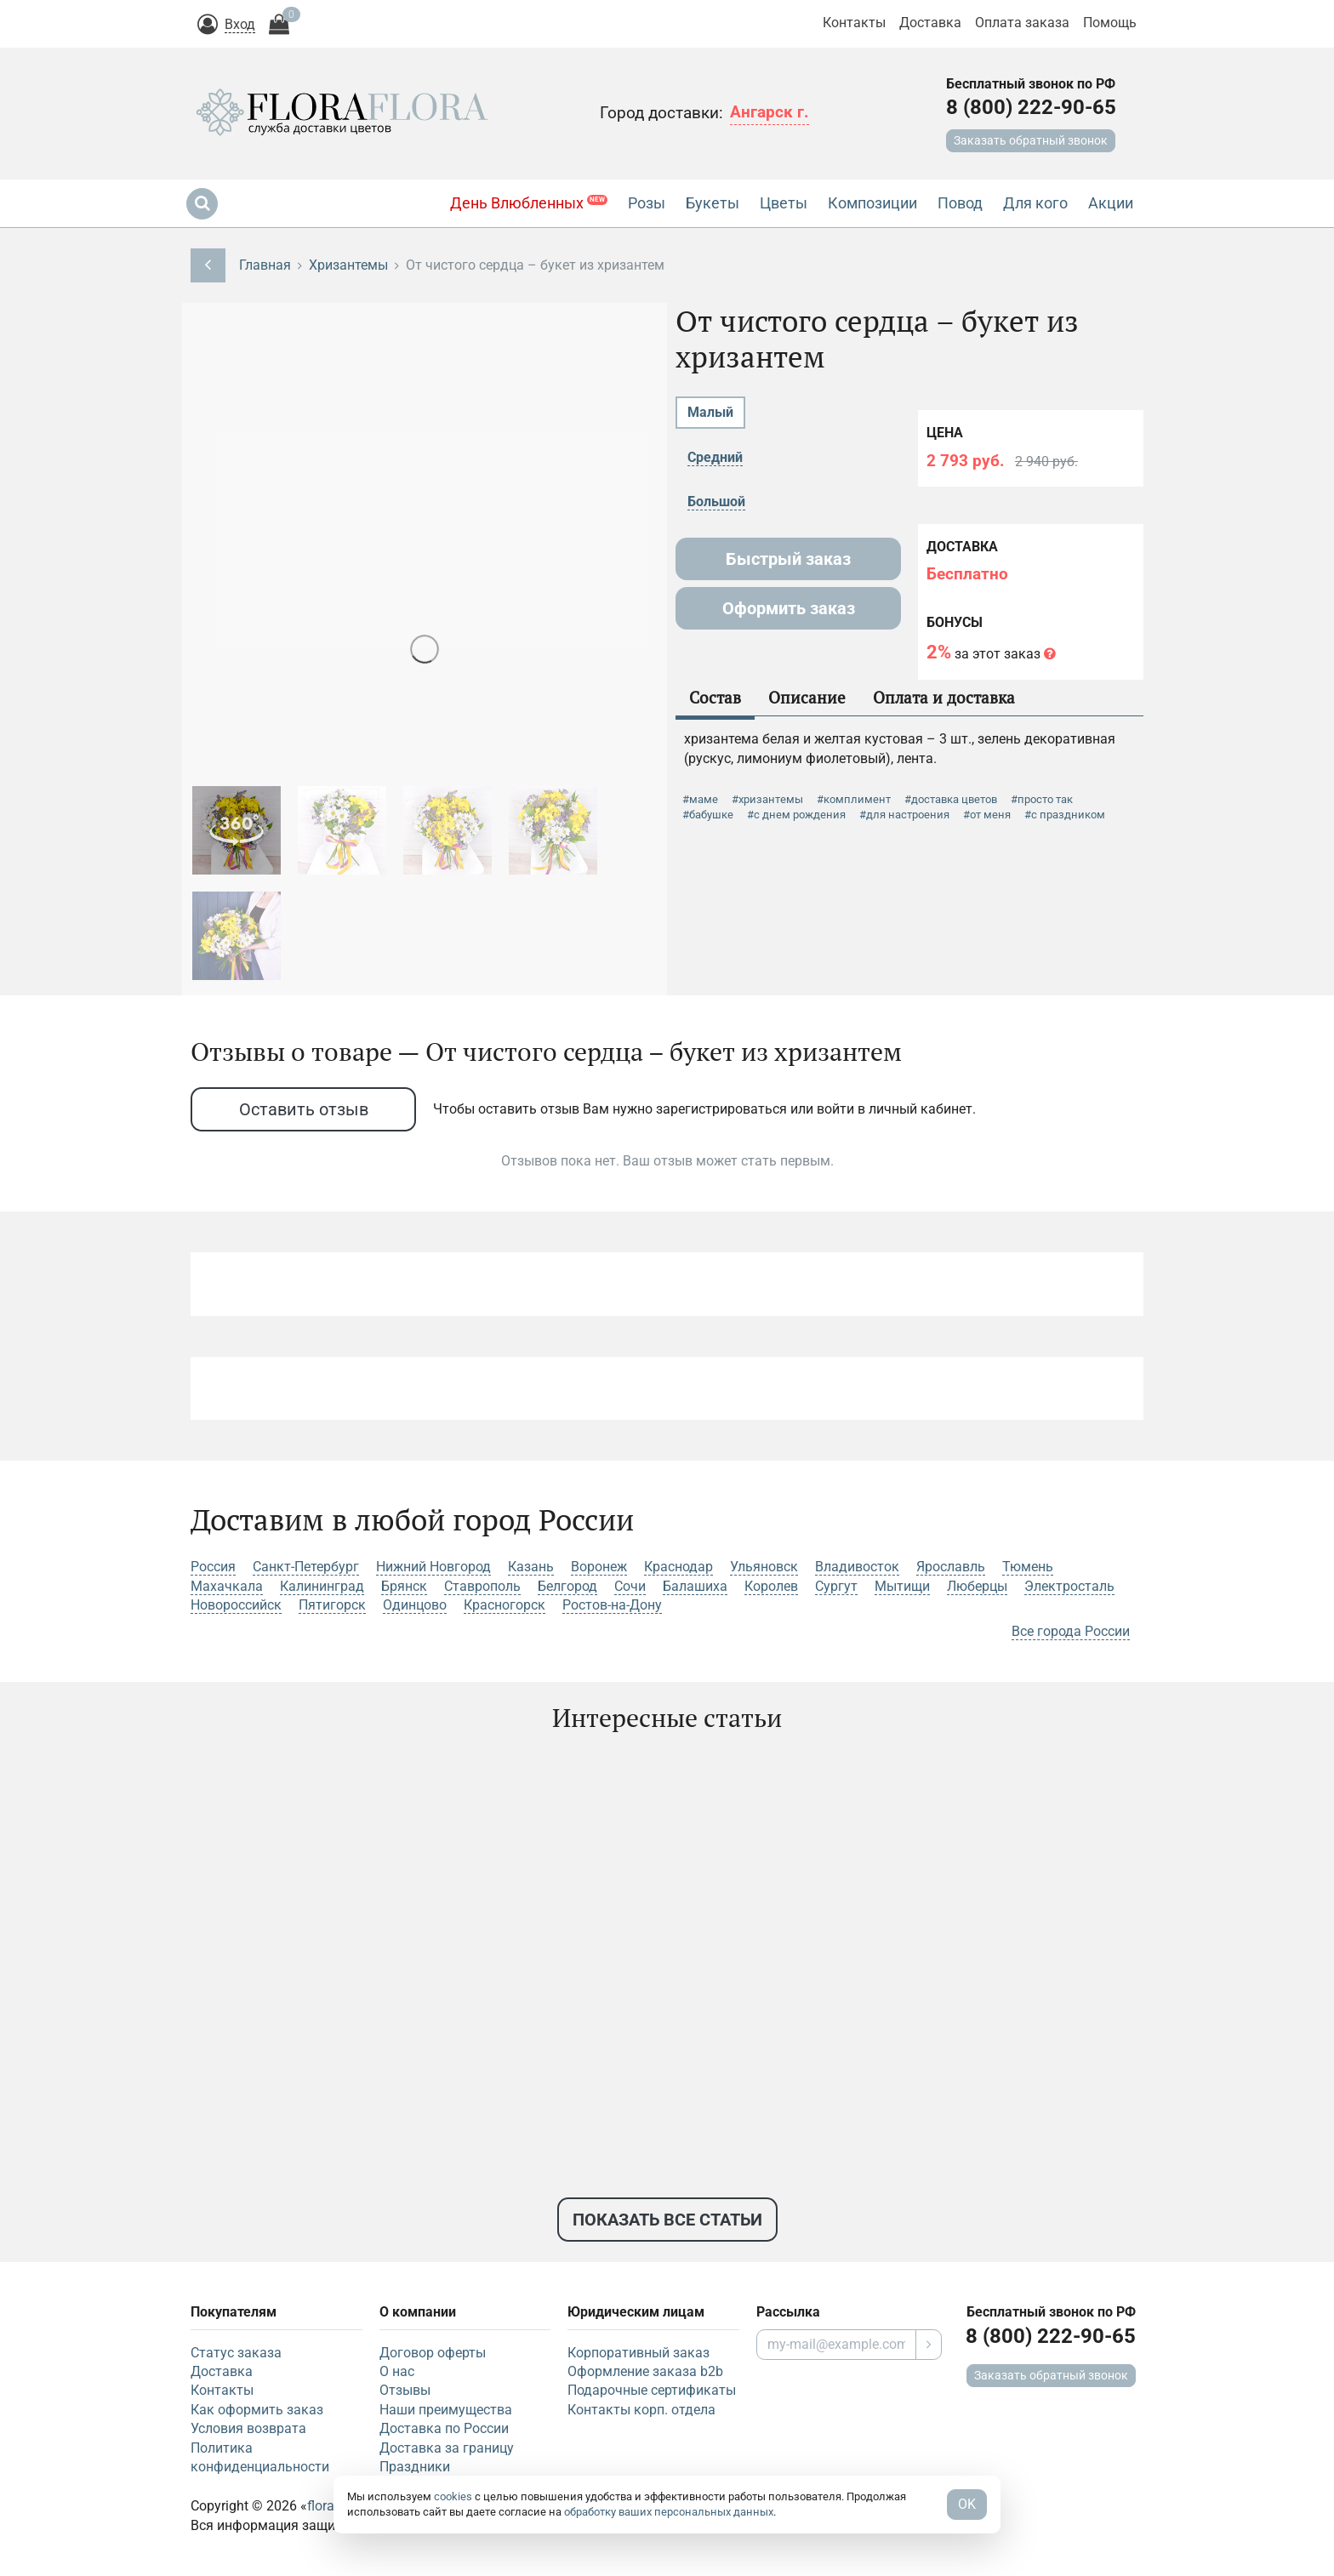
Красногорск (504, 1605)
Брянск (404, 1586)
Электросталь (1069, 1586)
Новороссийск (236, 1605)
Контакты (854, 22)
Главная (265, 265)
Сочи (630, 1586)
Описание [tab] (807, 697)
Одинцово (415, 1605)
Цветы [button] (783, 203)
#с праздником (1064, 814)
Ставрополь (482, 1586)
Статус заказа (236, 2353)
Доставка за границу (446, 2448)
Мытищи (902, 1586)
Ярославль (950, 1567)
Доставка (930, 22)
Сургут (836, 1586)
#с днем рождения (796, 814)
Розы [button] (646, 203)
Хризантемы (348, 265)
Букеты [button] (712, 203)
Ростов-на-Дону (612, 1605)
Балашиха (695, 1586)
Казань (531, 1567)
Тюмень (1027, 1567)
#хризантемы (767, 799)
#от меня (987, 814)
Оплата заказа (1022, 22)
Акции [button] (1110, 203)
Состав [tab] (715, 697)
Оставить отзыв (303, 1109)
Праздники (414, 2467)
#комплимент (854, 799)
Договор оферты (432, 2353)
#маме (700, 799)
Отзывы (404, 2390)
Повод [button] (960, 203)
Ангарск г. (769, 112)
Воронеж (599, 1567)
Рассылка (788, 2312)
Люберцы (977, 1586)
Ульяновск (764, 1567)
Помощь (1110, 22)
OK (967, 2504)
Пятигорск (332, 1605)
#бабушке (707, 814)
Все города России (1071, 1631)
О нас (396, 2371)
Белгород (567, 1586)
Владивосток (857, 1567)
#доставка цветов (950, 799)
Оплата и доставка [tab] (944, 697)
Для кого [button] (1035, 203)
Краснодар (678, 1567)
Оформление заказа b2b (645, 2371)
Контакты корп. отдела (641, 2410)
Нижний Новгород (433, 1567)
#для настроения (904, 814)
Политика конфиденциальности (260, 2457)
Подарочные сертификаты (651, 2390)
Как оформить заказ (257, 2410)
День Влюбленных (528, 203)
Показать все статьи (667, 2219)
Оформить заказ (788, 608)
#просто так (1042, 799)
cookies (453, 2496)
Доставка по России (444, 2428)
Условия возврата (248, 2428)
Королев (771, 1586)
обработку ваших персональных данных (668, 2511)
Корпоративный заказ (638, 2353)
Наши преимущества (445, 2410)
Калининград (322, 1586)
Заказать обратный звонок (1031, 140)
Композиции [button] (872, 203)
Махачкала (227, 1586)
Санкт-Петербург (306, 1567)
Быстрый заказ (788, 559)
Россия (213, 1567)
